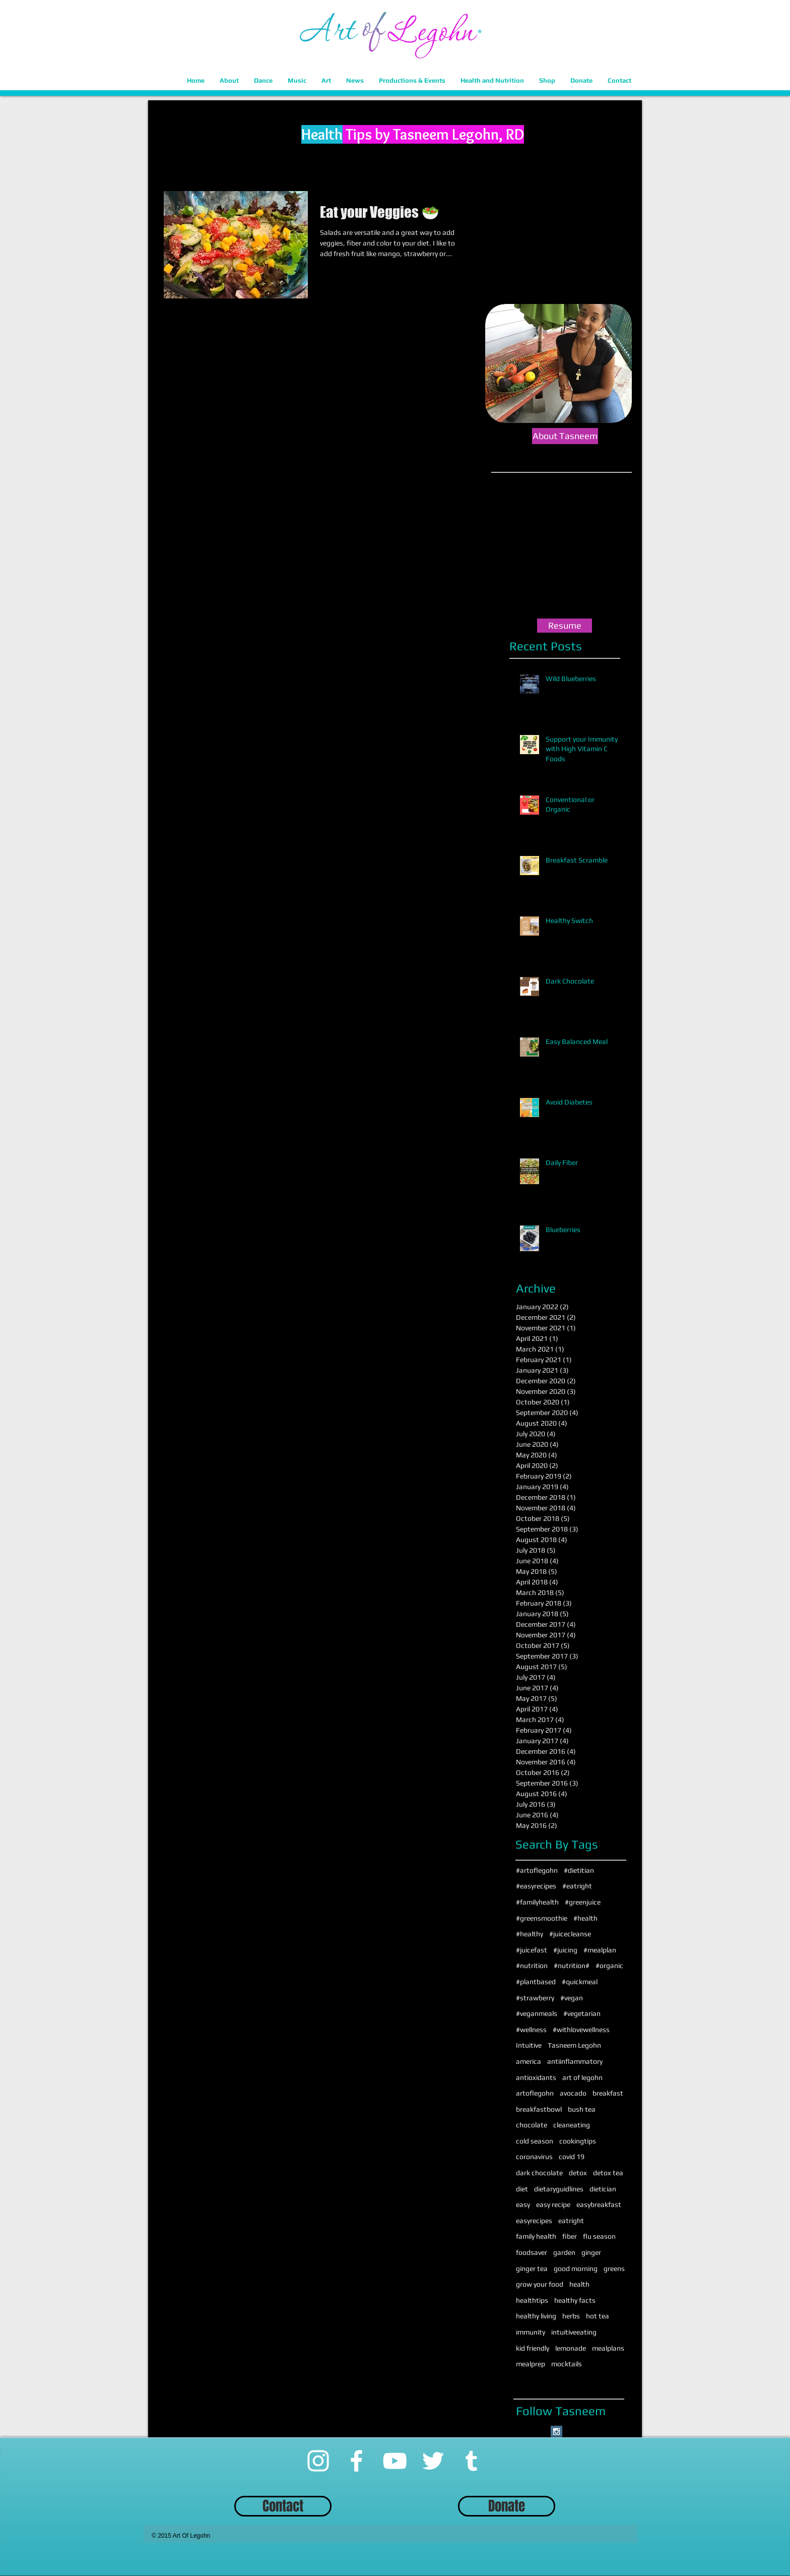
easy (523, 2204)
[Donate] (506, 2506)
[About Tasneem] (565, 436)
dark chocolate (539, 2173)
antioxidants (536, 2077)
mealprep (530, 2364)
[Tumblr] (471, 2460)
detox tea (608, 2173)
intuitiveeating (574, 2332)
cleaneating (571, 2125)
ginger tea (532, 2268)
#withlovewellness (581, 2030)
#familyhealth (537, 1902)
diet (522, 2189)
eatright (571, 2221)
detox (578, 2173)
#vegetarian (582, 2013)
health (579, 2284)
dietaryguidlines (558, 2189)
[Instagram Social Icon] (556, 2431)
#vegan (571, 1998)
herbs (571, 2316)
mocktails (566, 2364)
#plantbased (536, 1982)
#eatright (577, 1886)
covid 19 (571, 2157)
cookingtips (577, 2141)
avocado (573, 2093)
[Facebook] (356, 2460)
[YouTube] (394, 2460)
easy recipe (553, 2204)
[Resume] (564, 626)
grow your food (539, 2284)
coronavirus (534, 2157)
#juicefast (531, 1950)
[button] (229, 80)
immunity (530, 2332)
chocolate (531, 2125)
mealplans (608, 2348)
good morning (576, 2268)
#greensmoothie (541, 1918)
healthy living (536, 2316)
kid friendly (532, 2348)
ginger (591, 2252)
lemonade (570, 2348)
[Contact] (283, 2506)
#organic (609, 1965)
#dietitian (579, 1870)
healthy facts (575, 2300)
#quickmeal (580, 1982)
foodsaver (531, 2252)
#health (585, 1918)
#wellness (531, 2030)
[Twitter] (433, 2460)
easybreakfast (598, 2204)
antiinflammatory (575, 2061)
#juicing (565, 1950)
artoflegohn (535, 2093)
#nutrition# (571, 1965)
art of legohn (582, 2077)
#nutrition (532, 1965)
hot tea (597, 2316)
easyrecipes (534, 2221)
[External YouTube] (564, 546)
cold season (534, 2141)
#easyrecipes (536, 1886)
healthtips (532, 2300)
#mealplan (599, 1950)
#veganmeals (536, 2013)
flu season (599, 2236)
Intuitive (529, 2045)
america (528, 2061)
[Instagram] (318, 2460)
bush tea (582, 2109)
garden (564, 2252)
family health (536, 2236)
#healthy (529, 1934)
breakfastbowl (539, 2109)
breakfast (607, 2093)
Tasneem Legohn (574, 2045)
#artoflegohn (537, 1870)
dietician (602, 2189)
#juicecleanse (570, 1934)
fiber (569, 2236)
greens (614, 2268)
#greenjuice (583, 1902)
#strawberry (535, 1998)
